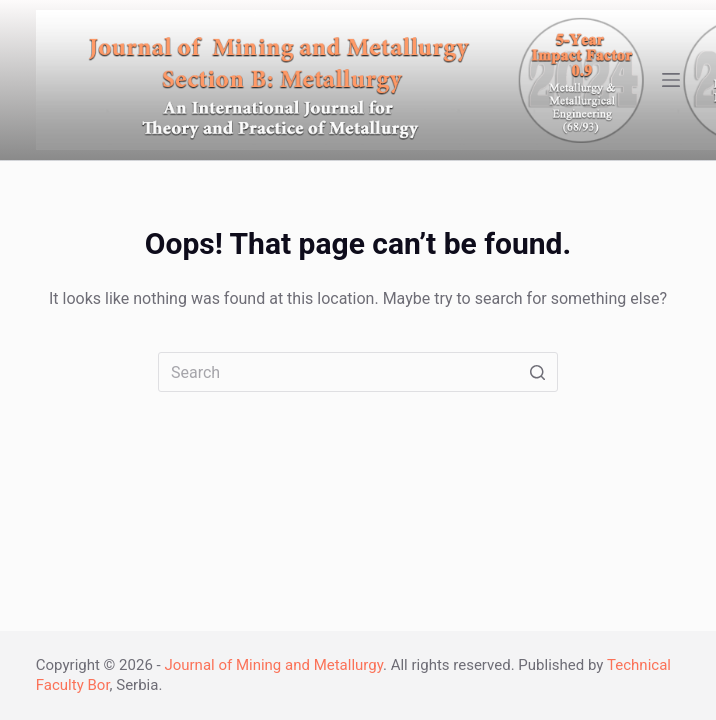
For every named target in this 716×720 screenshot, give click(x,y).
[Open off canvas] (671, 80)
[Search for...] (358, 372)
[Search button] (538, 372)
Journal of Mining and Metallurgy (273, 665)
